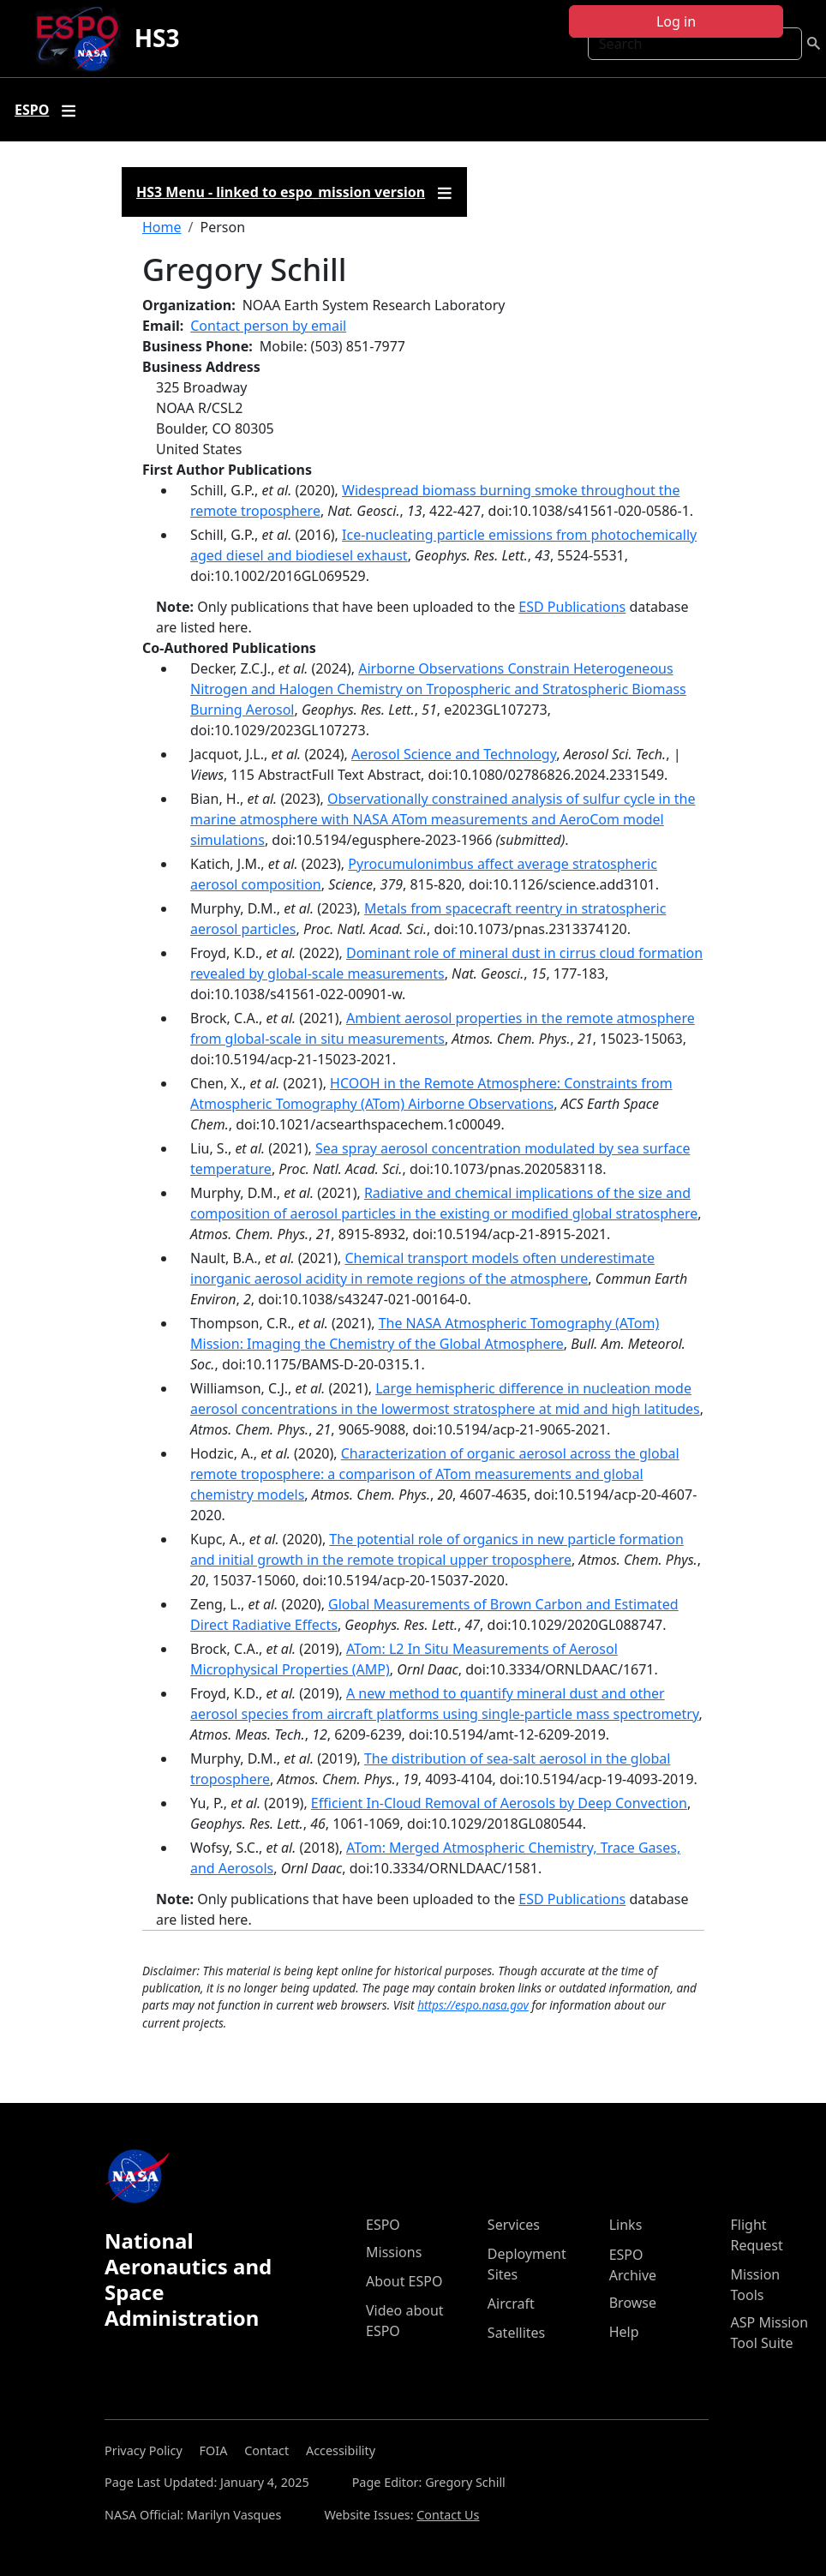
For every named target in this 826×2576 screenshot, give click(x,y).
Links (626, 2224)
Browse (632, 2302)
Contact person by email (268, 325)
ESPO (383, 2224)
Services (514, 2224)
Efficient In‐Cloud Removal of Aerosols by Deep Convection (499, 1803)
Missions (394, 2252)
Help (624, 2331)
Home (162, 227)
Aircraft (511, 2303)
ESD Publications (571, 606)
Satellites (516, 2332)
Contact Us (447, 2515)
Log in (676, 21)
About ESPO (404, 2281)
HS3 (157, 37)
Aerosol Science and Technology (453, 754)
